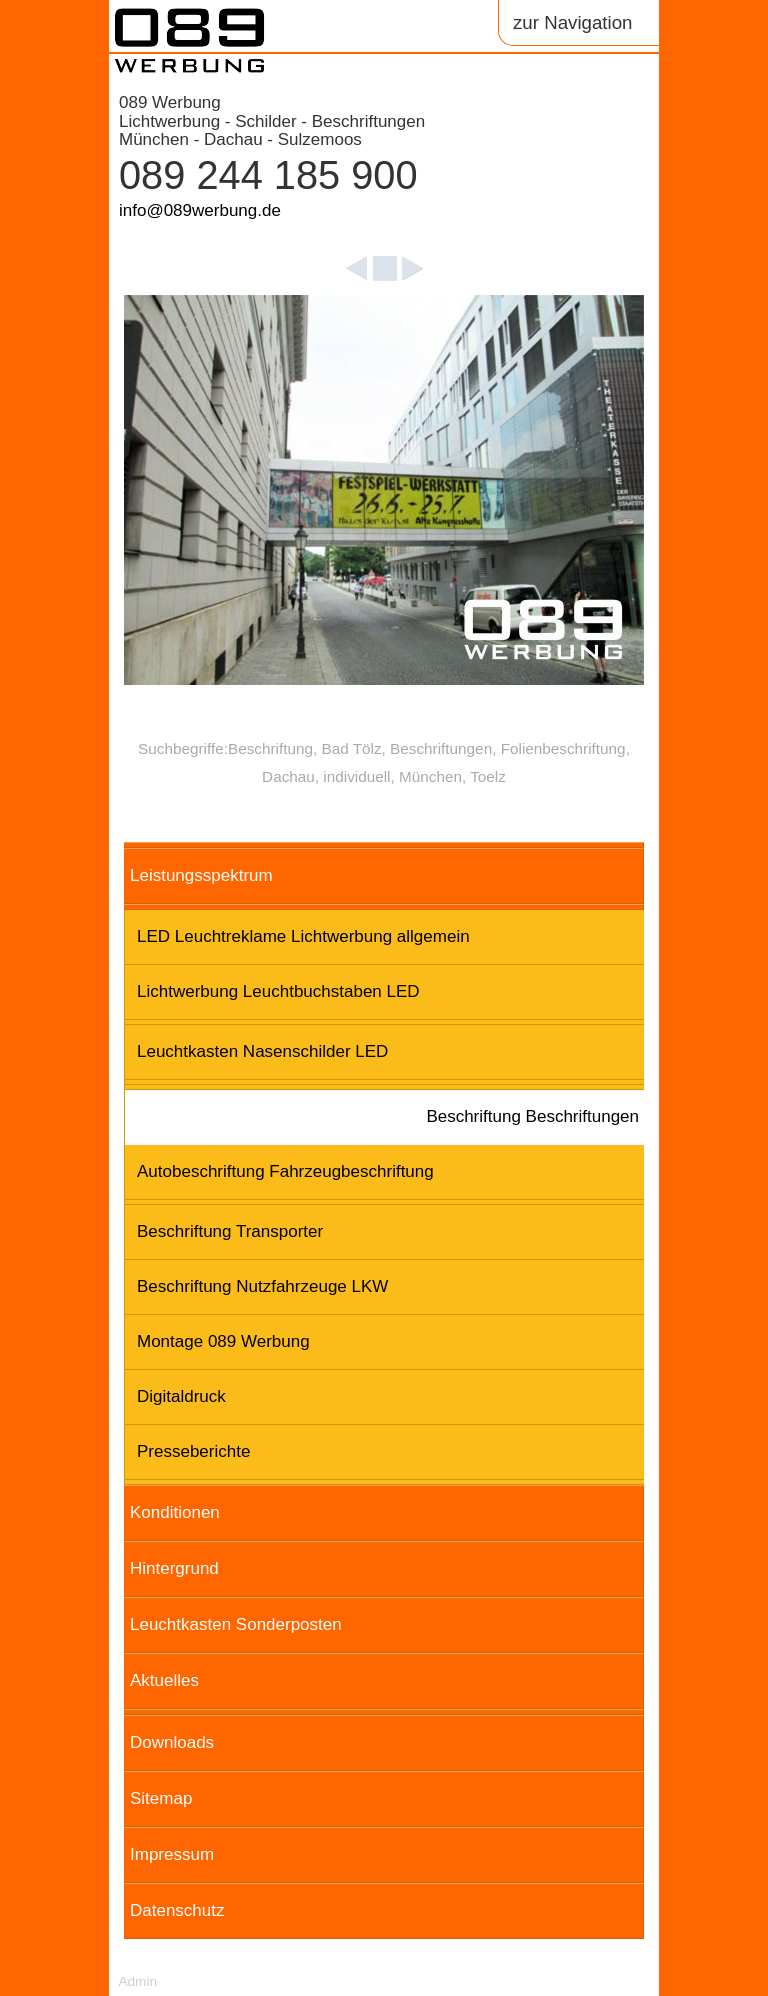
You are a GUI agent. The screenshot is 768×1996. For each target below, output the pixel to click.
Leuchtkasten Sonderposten (236, 1624)
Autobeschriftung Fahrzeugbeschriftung (285, 1171)
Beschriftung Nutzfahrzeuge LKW (262, 1286)
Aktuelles (164, 1680)
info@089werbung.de (200, 210)
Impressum (172, 1854)
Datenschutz (177, 1910)
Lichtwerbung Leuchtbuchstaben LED (278, 991)
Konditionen (175, 1512)
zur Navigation (572, 22)
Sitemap (161, 1798)
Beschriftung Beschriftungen (532, 1116)
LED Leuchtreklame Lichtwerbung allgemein (303, 936)
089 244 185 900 (268, 175)
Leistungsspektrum (201, 875)
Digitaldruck (181, 1396)
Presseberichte (193, 1451)
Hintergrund (174, 1568)
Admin (137, 1981)
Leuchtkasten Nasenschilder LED (262, 1051)
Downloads (172, 1742)
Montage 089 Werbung (223, 1341)
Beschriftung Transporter (230, 1231)
